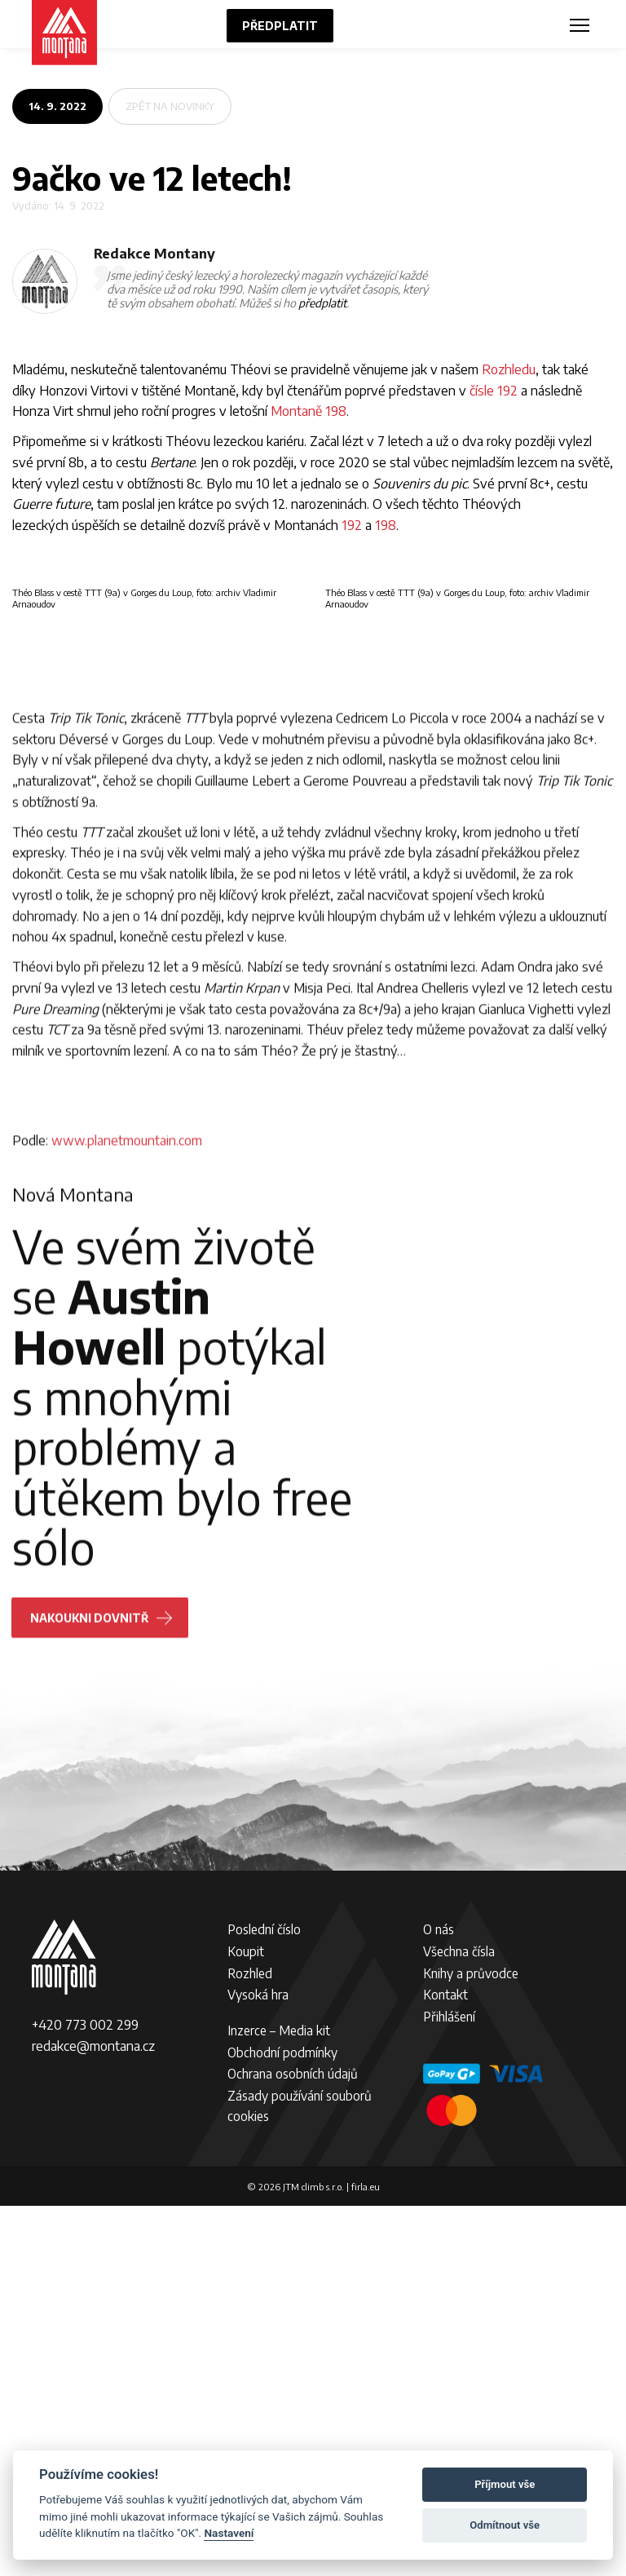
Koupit (245, 2321)
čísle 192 (494, 390)
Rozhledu (509, 369)
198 (385, 524)
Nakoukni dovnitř (93, 2063)
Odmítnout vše (505, 2525)
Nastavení (228, 2532)
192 (352, 524)
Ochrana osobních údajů (292, 2443)
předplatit (322, 303)
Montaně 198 (308, 410)
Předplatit (280, 26)
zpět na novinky (170, 106)
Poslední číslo (264, 2299)
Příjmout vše (504, 2484)
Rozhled (249, 2342)
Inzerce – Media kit (278, 2400)
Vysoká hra (258, 2364)
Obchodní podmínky (282, 2421)
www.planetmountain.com (126, 1584)
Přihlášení (449, 2386)
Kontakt (445, 2364)
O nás (438, 2299)
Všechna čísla (459, 2321)
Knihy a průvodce (470, 2342)
